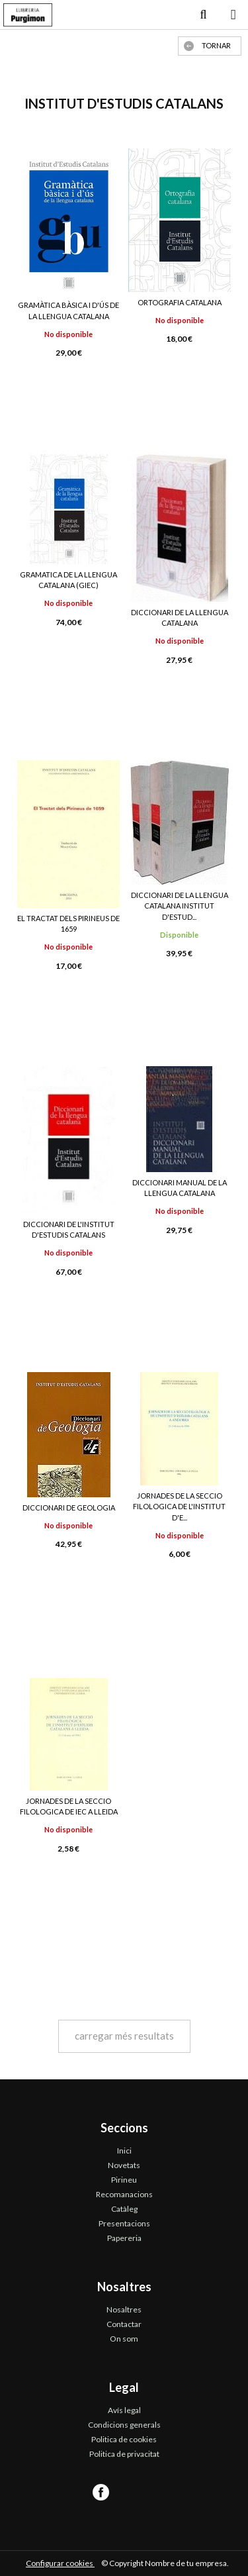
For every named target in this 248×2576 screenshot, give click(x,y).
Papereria (124, 2238)
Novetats (124, 2165)
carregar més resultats (124, 2036)
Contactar (124, 2324)
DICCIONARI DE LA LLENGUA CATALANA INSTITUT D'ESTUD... (179, 906)
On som (124, 2339)
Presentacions (124, 2223)
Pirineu (124, 2180)
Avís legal (124, 2410)
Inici (124, 2150)
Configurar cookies (60, 2563)
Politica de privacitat (124, 2454)
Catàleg (124, 2209)
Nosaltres (124, 2309)
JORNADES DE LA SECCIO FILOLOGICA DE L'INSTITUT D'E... (179, 1506)
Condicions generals (124, 2425)
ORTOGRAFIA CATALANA (180, 302)
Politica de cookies (124, 2439)
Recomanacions (124, 2194)
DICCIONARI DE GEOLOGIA (68, 1507)
